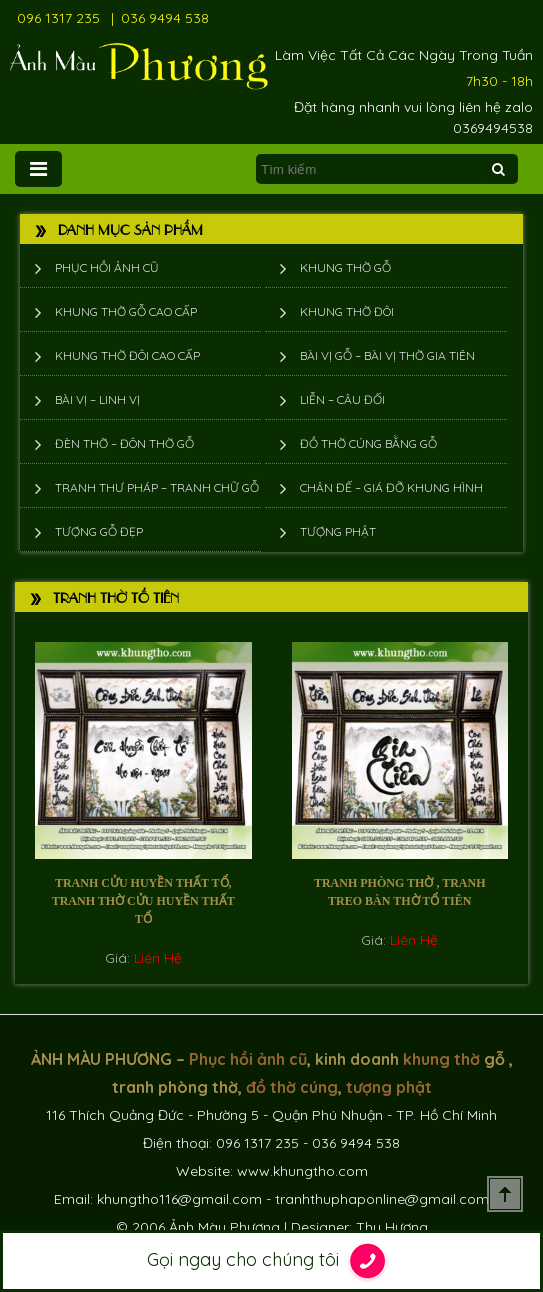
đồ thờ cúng (292, 1087)
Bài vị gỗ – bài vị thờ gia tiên (387, 355)
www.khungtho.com (302, 1171)
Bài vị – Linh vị (97, 399)
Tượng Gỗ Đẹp (99, 531)
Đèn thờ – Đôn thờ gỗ (124, 443)
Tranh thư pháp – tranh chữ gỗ (157, 487)
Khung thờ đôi (347, 311)
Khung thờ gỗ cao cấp (126, 311)
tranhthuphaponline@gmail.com (382, 1199)
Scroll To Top (505, 1194)
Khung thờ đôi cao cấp (127, 355)
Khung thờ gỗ (345, 267)
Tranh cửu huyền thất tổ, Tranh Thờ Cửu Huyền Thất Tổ (143, 901)
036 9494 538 (165, 18)
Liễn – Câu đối (342, 399)
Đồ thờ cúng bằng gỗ (368, 443)
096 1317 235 (58, 18)
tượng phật (389, 1087)
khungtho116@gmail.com (179, 1199)
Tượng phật (338, 531)
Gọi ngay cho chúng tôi (271, 1261)
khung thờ (441, 1059)
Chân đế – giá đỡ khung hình (391, 487)
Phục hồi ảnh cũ (107, 267)
